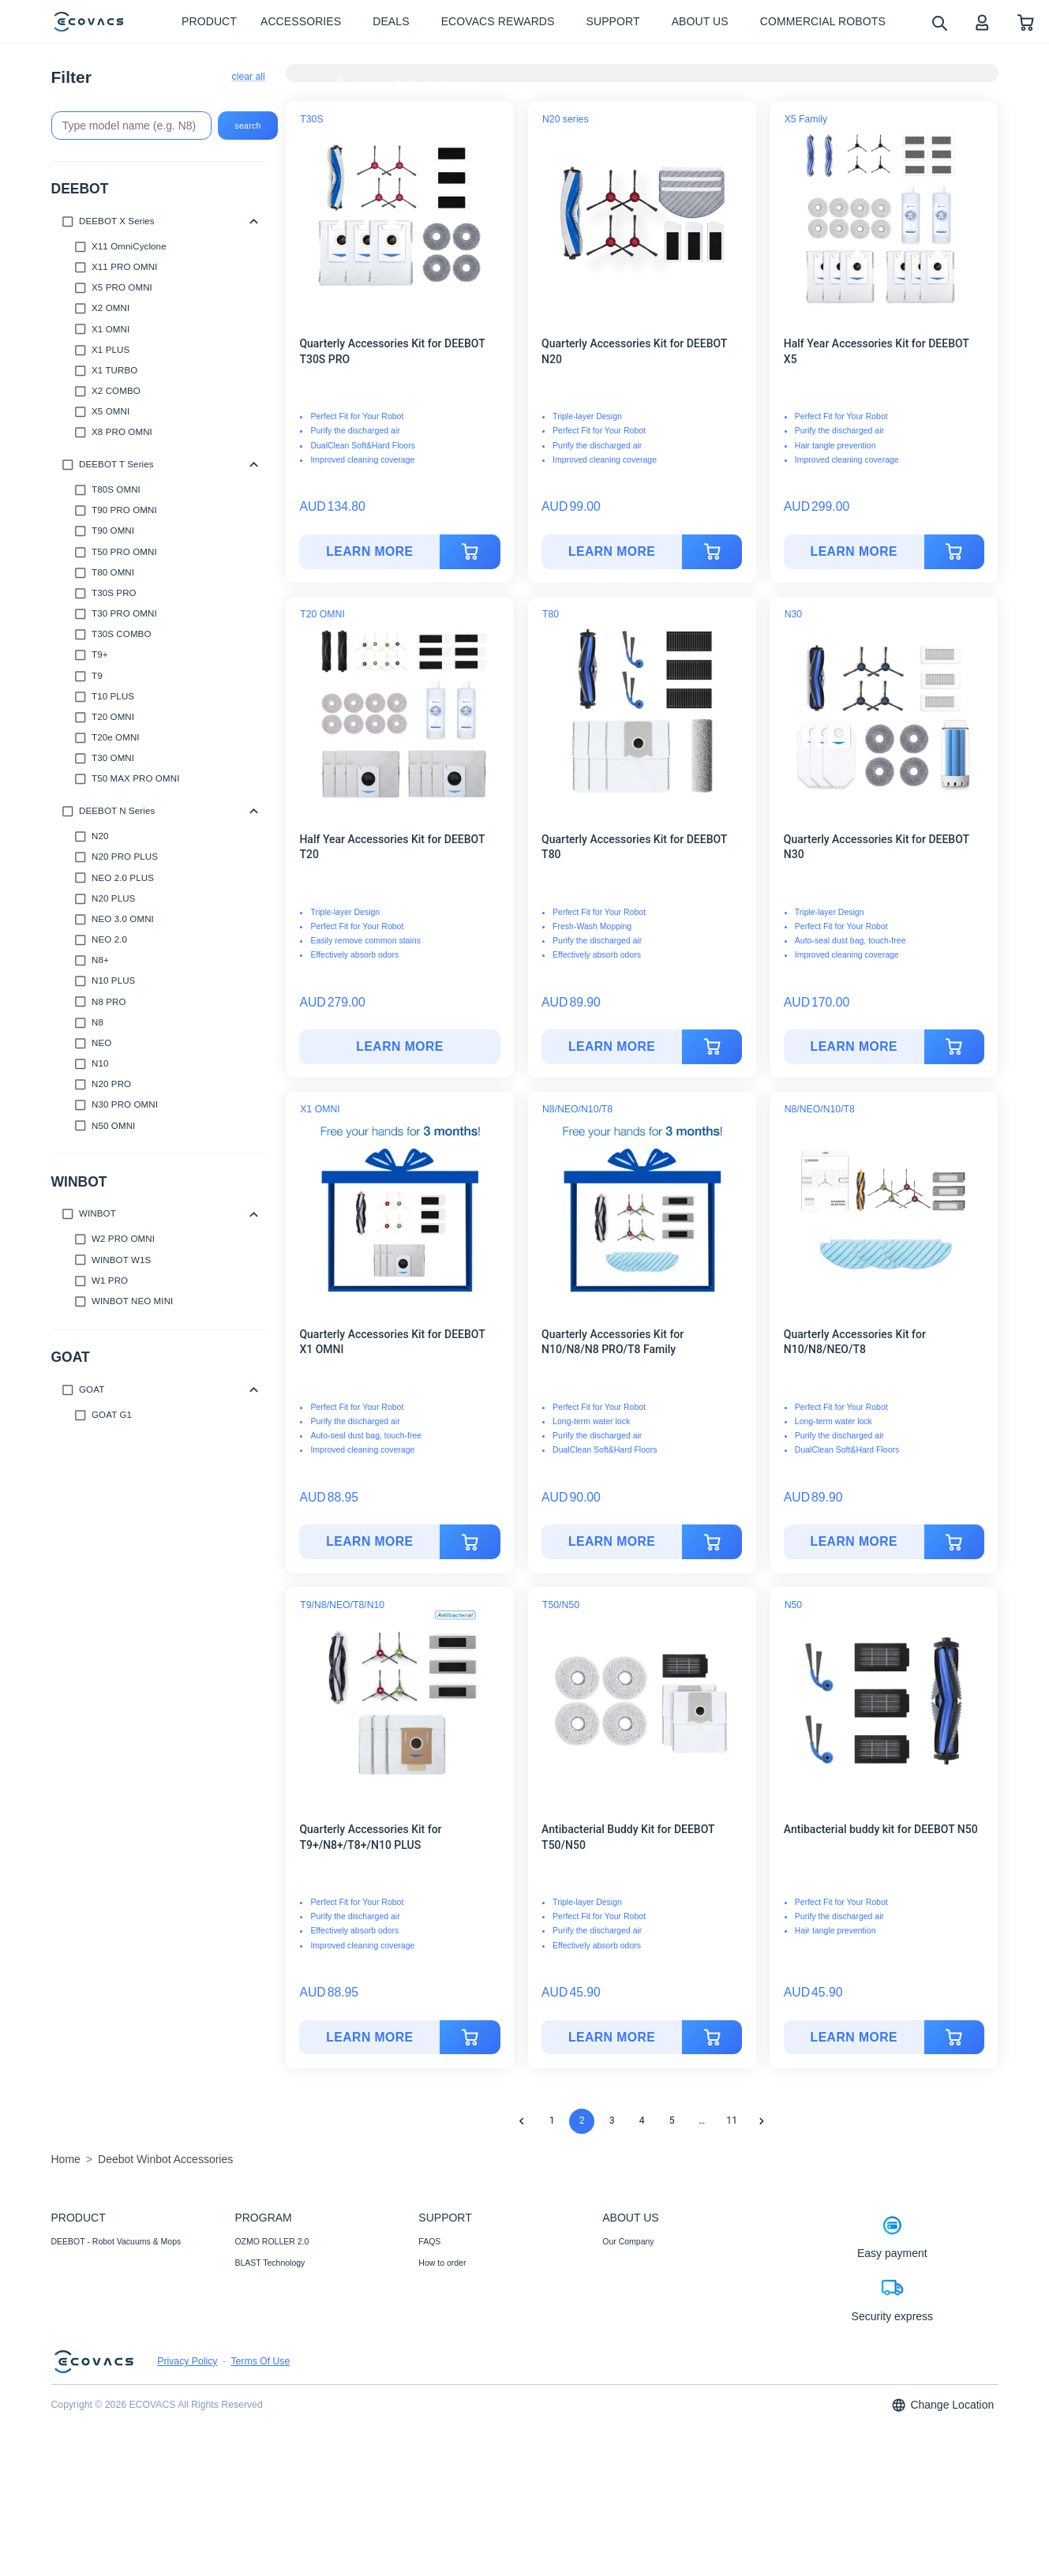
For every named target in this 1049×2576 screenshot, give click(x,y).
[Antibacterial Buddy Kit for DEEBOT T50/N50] (611, 2037)
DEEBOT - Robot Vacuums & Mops (116, 2241)
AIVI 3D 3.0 (255, 2348)
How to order (442, 2262)
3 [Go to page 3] (612, 2120)
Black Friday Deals (269, 2412)
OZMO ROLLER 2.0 (271, 2241)
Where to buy (442, 2284)
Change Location (942, 2540)
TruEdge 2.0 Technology (279, 2284)
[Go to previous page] (521, 2121)
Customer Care (446, 2412)
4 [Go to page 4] (642, 2120)
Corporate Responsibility (647, 2262)
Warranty (434, 2348)
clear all (248, 76)
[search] (939, 22)
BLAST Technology (269, 2262)
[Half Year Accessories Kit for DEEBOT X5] (854, 551)
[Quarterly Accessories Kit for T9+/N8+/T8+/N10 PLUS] (369, 2037)
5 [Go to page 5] (672, 2120)
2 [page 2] (582, 2120)
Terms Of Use (260, 2497)
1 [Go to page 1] (552, 2120)
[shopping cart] (1025, 21)
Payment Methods (451, 2305)
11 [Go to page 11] (731, 2120)
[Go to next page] (761, 2121)
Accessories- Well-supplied (101, 2284)
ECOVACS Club (631, 2326)
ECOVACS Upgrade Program (288, 2391)
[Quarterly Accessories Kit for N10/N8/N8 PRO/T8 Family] (611, 1541)
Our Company (628, 2241)
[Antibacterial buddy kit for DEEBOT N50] (854, 2037)
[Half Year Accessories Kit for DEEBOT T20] (399, 1046)
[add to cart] (470, 551)
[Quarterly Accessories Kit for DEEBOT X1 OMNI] (369, 1541)
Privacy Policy (187, 2497)
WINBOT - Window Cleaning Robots (118, 2262)
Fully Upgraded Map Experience (293, 2370)
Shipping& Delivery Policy (465, 2455)
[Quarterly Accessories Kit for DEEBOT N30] (854, 1046)
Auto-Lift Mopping (266, 2326)
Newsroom (622, 2284)
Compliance (440, 2391)
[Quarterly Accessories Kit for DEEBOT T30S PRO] (369, 551)
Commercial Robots (87, 2305)
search (247, 125)
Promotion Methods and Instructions (484, 2370)
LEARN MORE (369, 551)
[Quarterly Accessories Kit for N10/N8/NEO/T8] (854, 1541)
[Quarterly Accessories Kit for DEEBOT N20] (611, 551)
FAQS (429, 2241)
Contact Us (438, 2326)
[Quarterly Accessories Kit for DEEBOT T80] (611, 1046)
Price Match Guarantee (461, 2434)
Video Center (626, 2305)
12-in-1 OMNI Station (273, 2305)
